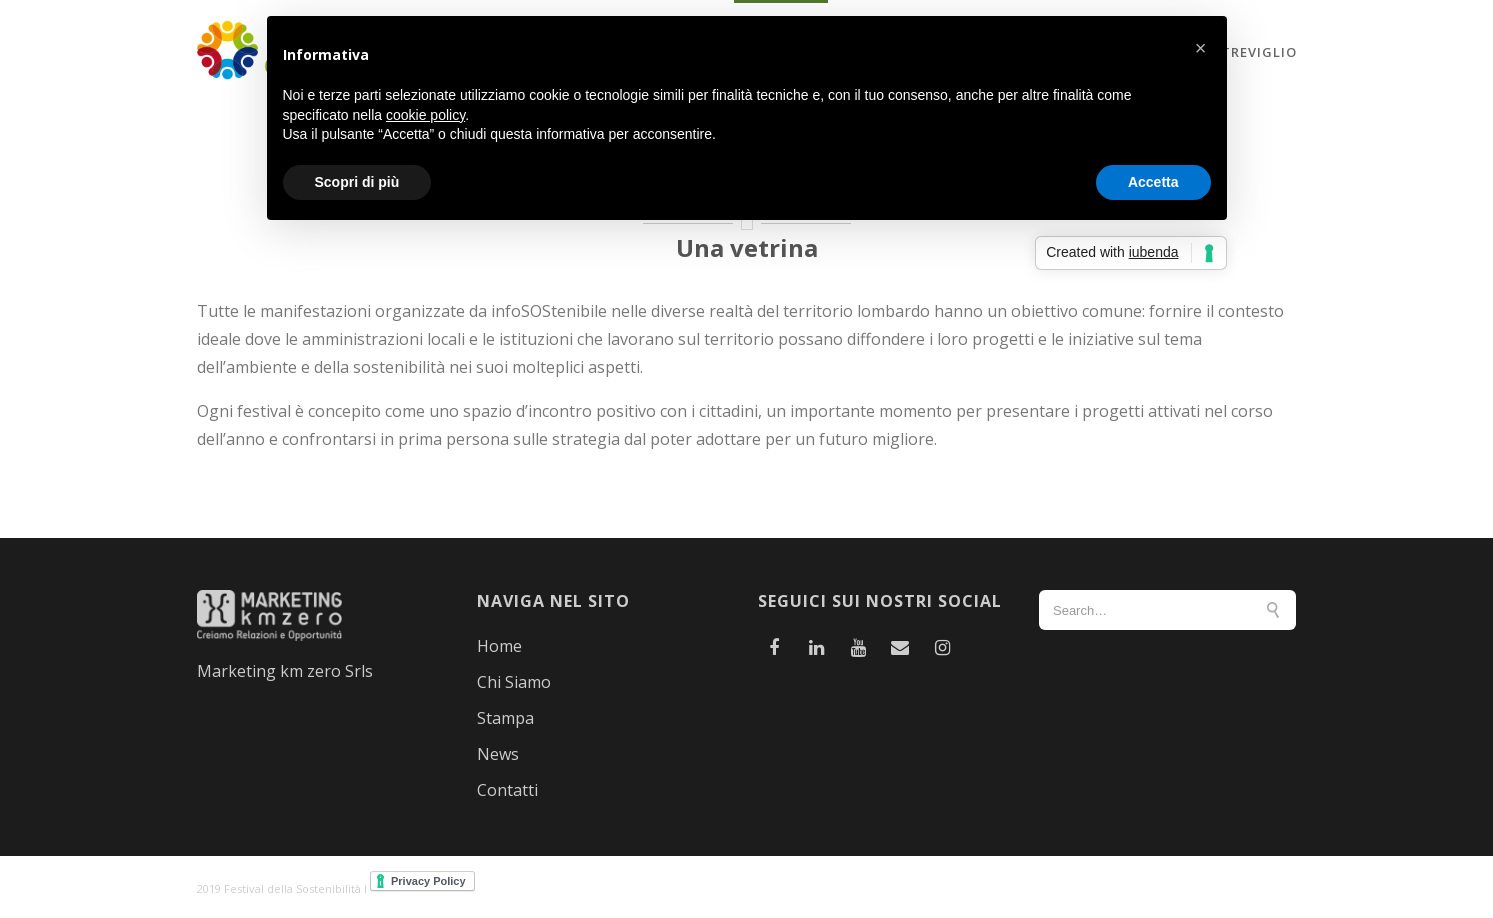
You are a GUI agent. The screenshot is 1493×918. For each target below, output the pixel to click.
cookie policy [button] (425, 115)
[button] (1201, 48)
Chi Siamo (514, 682)
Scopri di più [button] (357, 182)
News (498, 754)
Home (499, 646)
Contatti (507, 790)
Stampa (505, 718)
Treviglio (1259, 52)
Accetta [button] (1153, 182)
